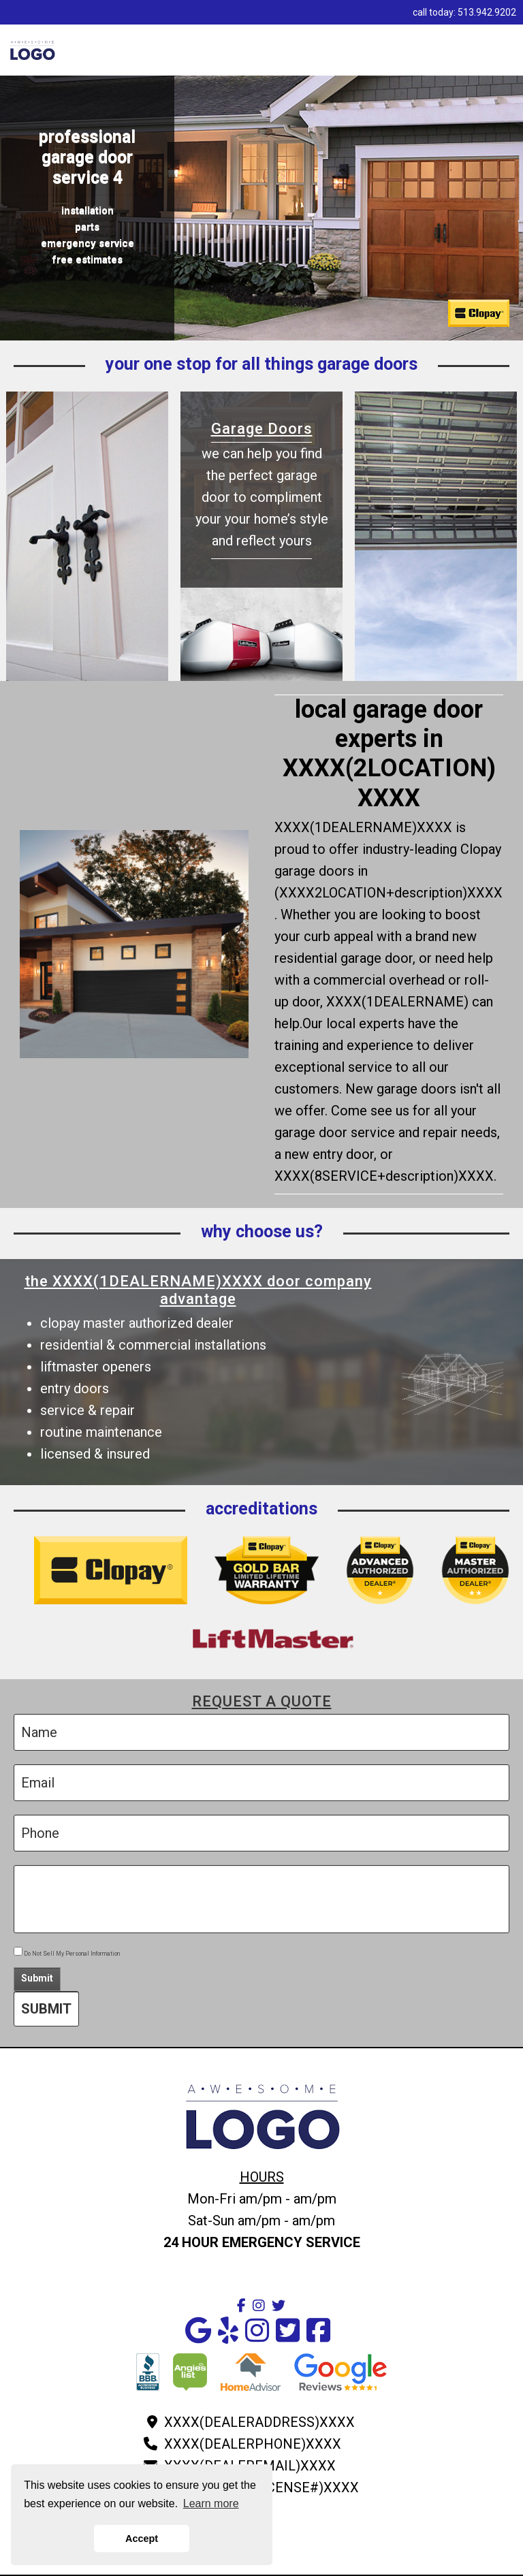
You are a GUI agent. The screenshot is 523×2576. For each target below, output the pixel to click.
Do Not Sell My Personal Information (67, 1953)
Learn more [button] (211, 2503)
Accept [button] (141, 2538)
